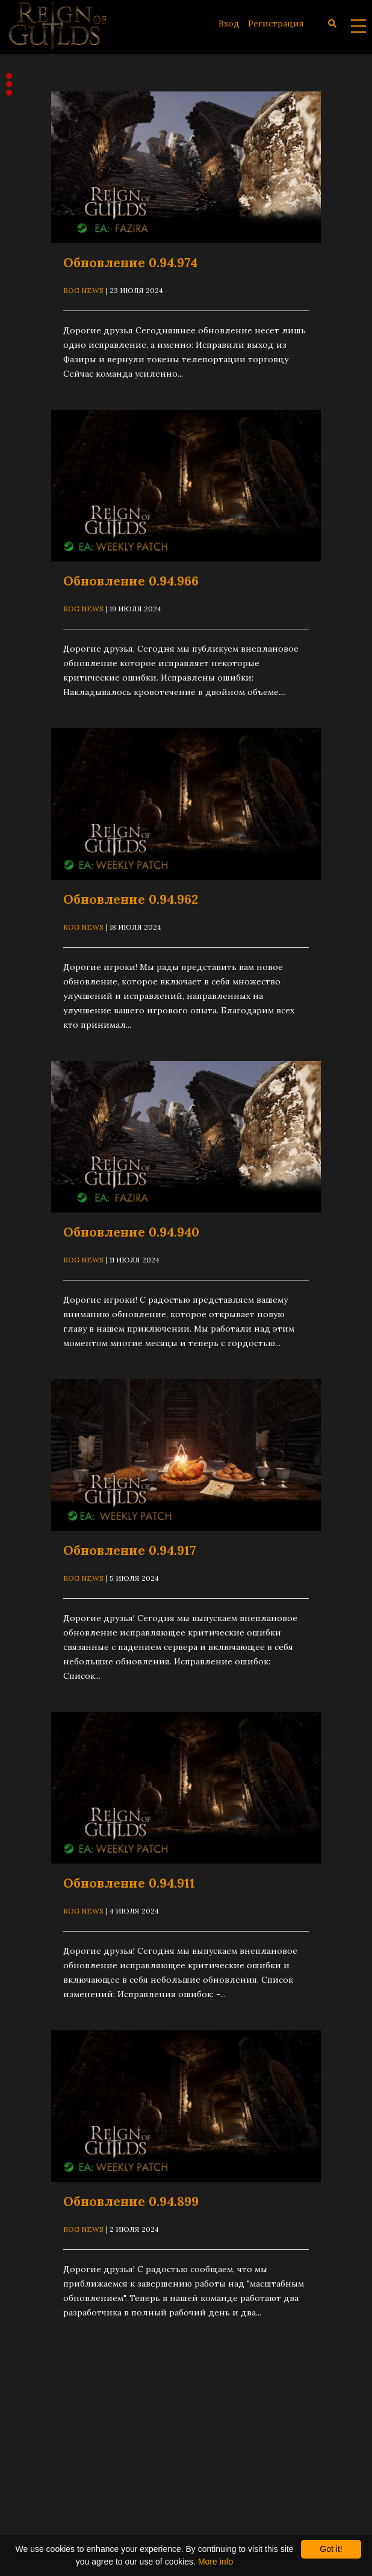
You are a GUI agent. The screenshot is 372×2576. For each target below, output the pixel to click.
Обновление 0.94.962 (130, 899)
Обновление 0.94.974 (130, 263)
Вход (229, 23)
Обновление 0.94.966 (131, 581)
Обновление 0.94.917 (129, 1550)
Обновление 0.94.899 (131, 2201)
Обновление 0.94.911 (129, 1883)
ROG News (83, 290)
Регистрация (276, 23)
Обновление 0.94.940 (131, 1232)
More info (215, 2561)
